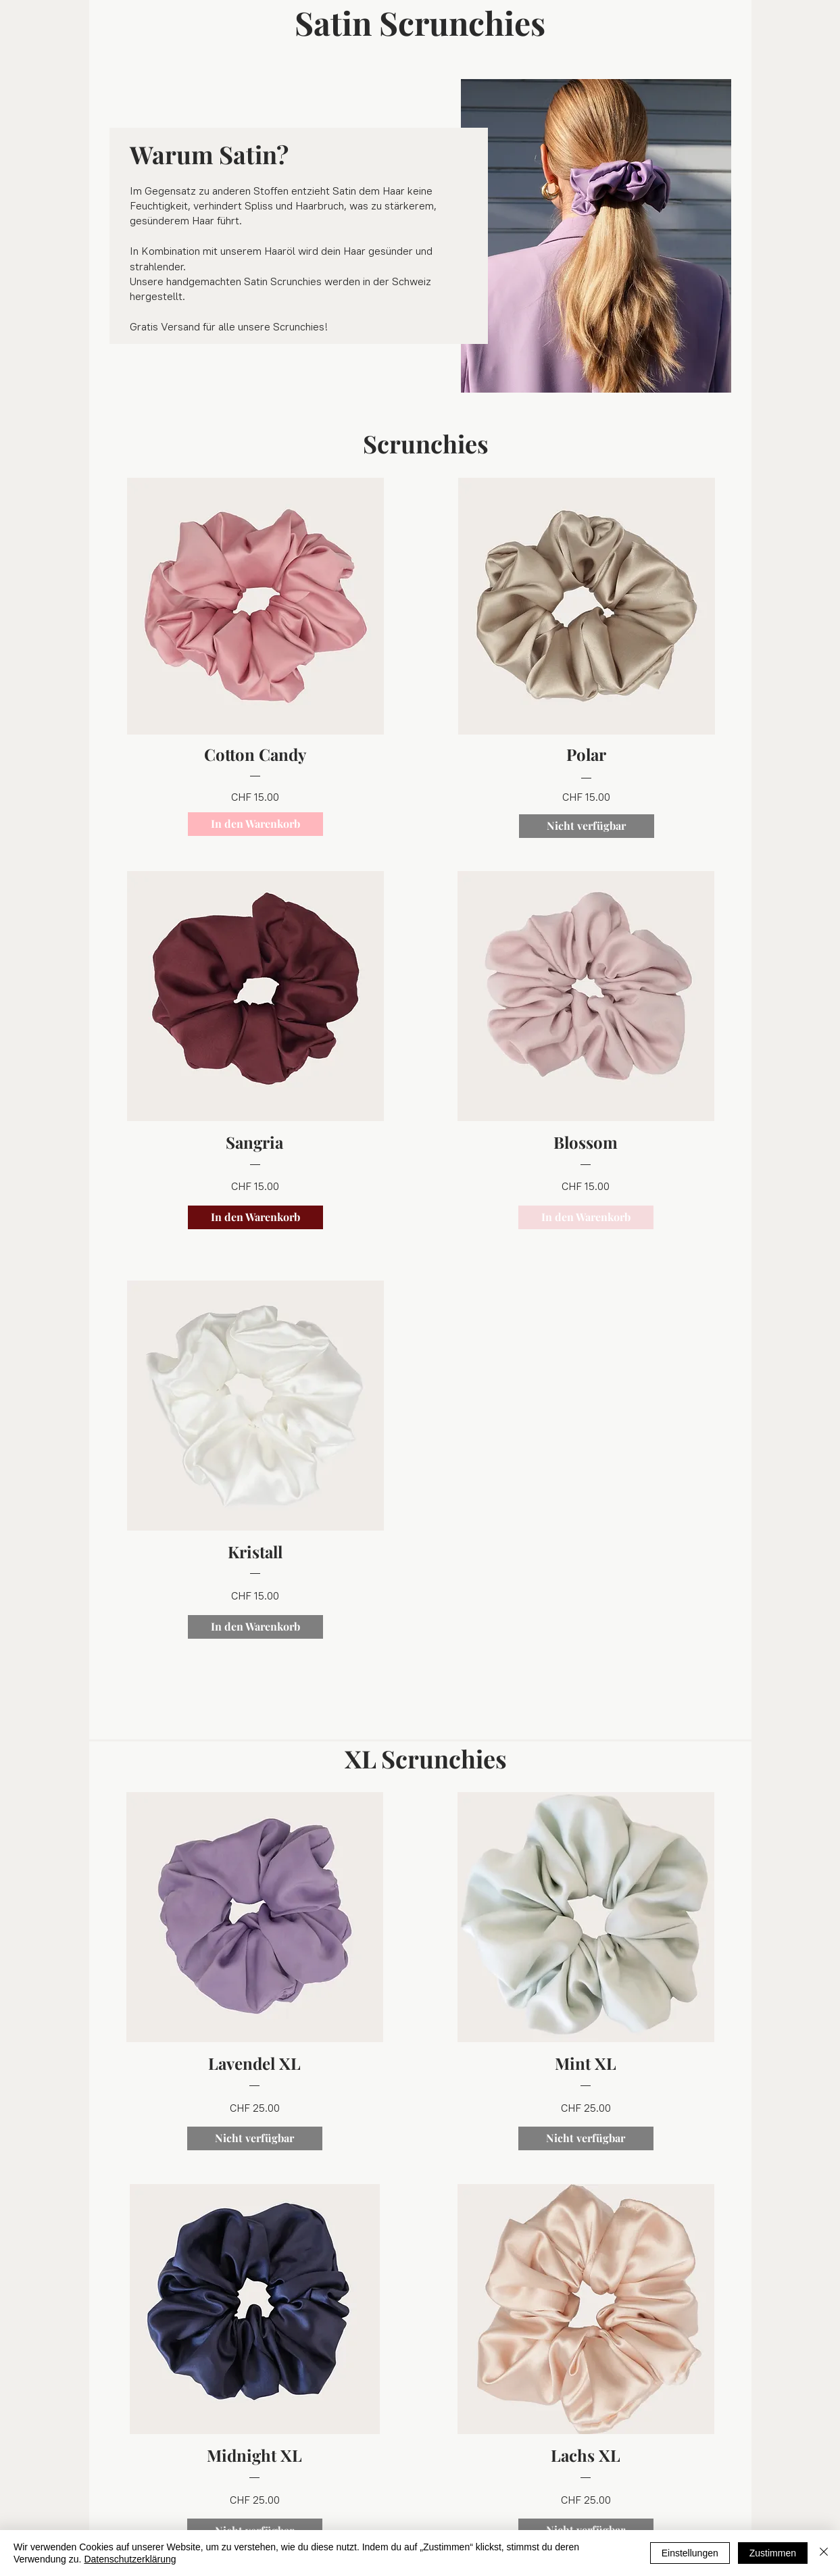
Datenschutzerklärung (130, 2559)
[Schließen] (824, 2553)
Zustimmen (772, 2553)
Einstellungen (690, 2553)
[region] (255, 657)
